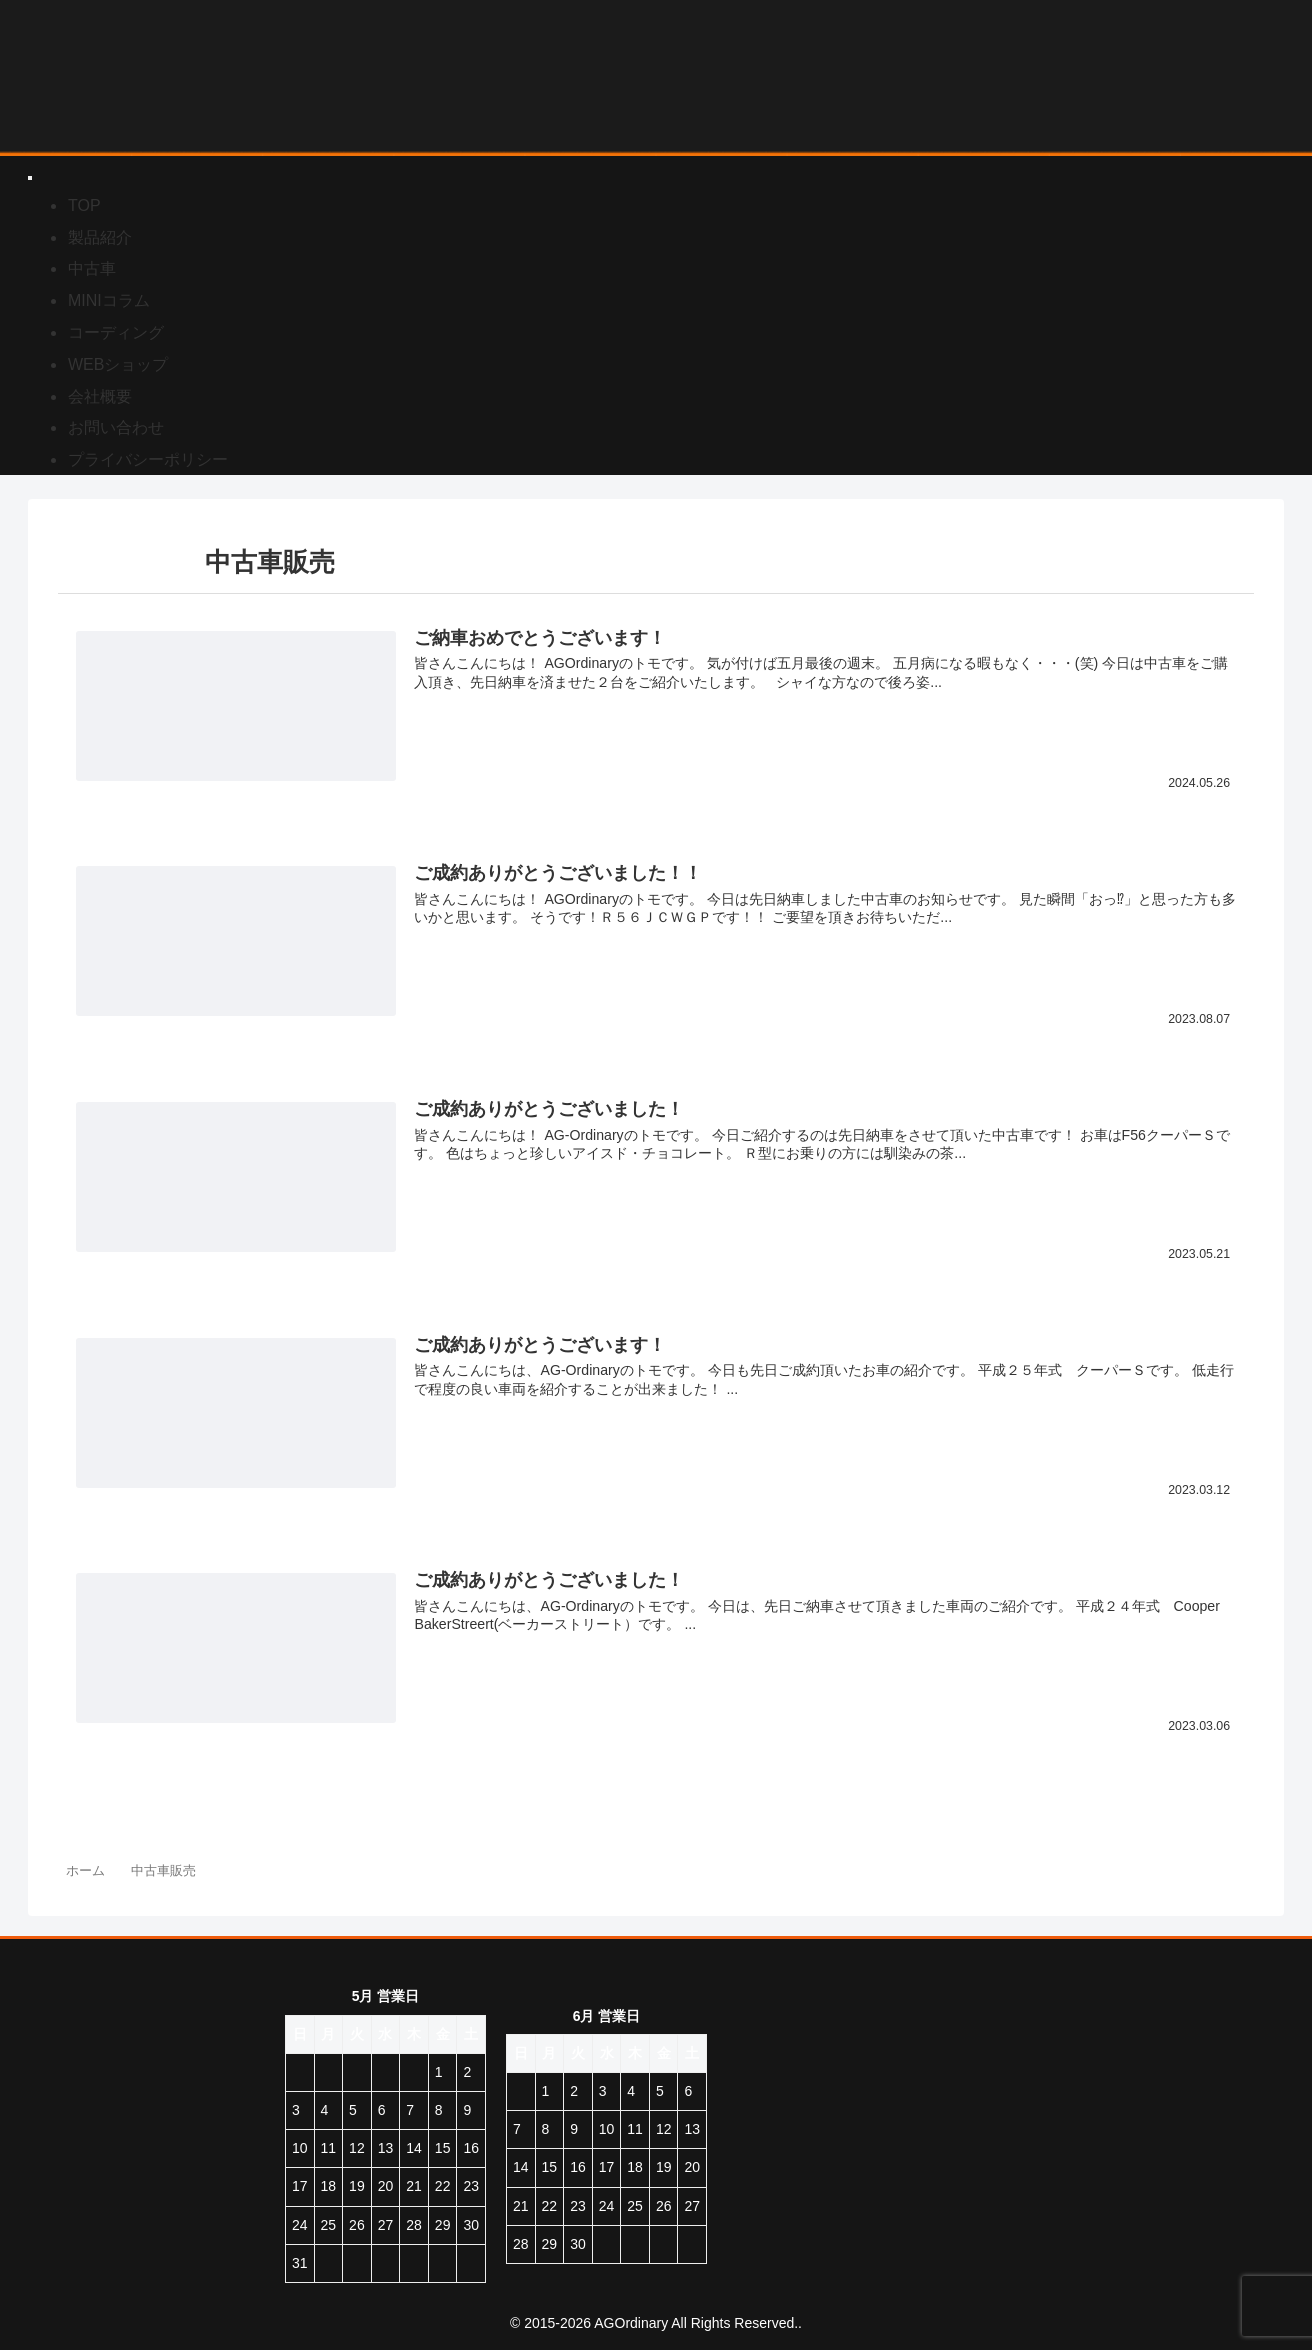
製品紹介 (100, 237)
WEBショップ (118, 364)
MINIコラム (109, 300)
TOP (84, 205)
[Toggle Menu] (30, 178)
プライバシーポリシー (148, 459)
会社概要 (100, 396)
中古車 (92, 268)
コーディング (116, 332)
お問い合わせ (116, 427)
